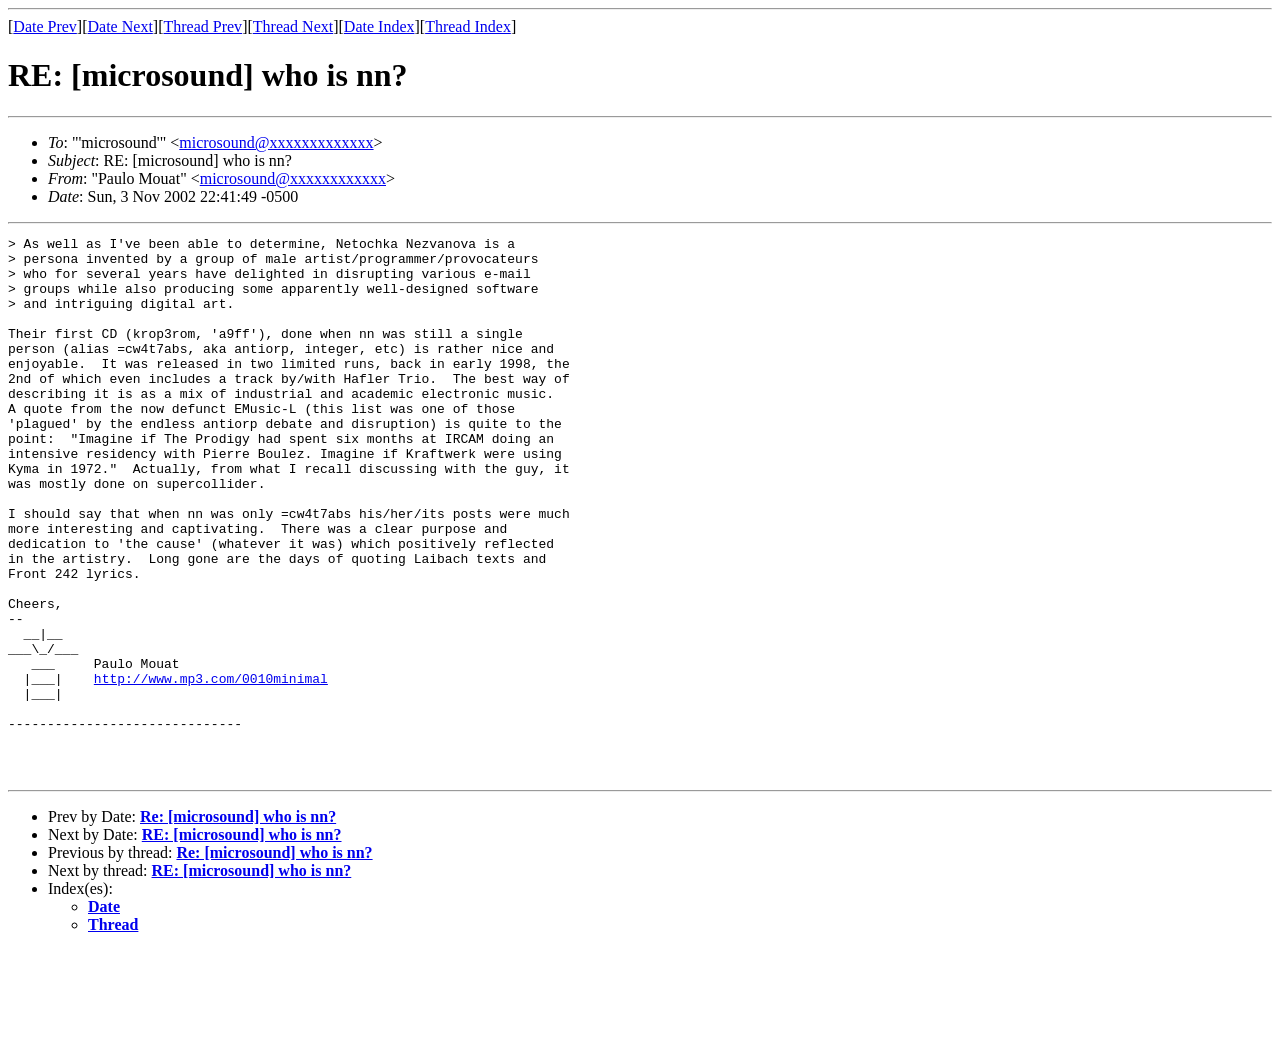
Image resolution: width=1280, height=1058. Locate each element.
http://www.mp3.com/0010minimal (211, 768)
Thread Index (468, 26)
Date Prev (45, 26)
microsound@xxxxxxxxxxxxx (276, 142)
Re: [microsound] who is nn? (238, 924)
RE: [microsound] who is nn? (242, 942)
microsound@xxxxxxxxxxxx (293, 178)
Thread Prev (202, 26)
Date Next (120, 26)
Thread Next (293, 26)
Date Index (379, 26)
